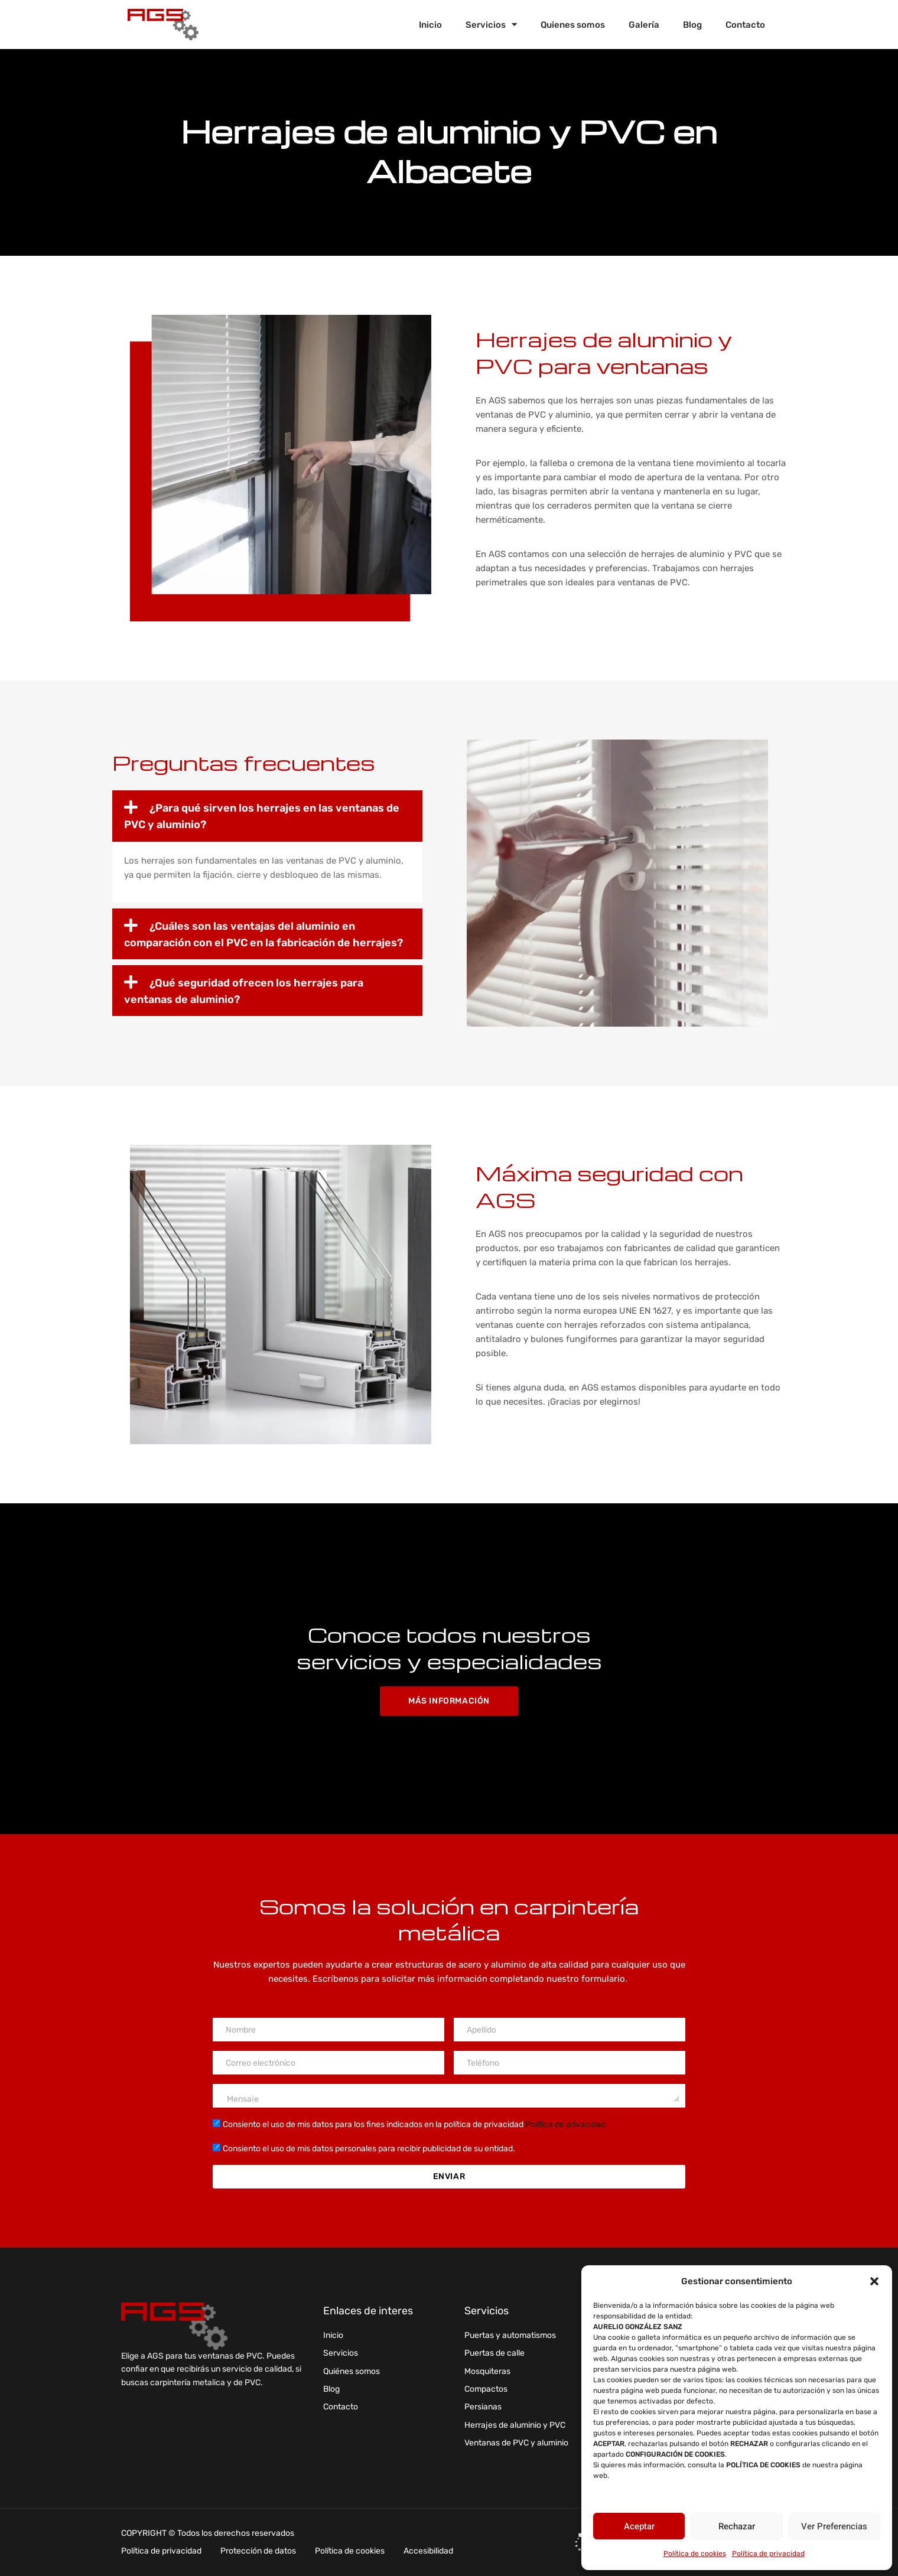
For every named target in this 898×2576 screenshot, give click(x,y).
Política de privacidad (768, 2553)
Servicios (491, 24)
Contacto (745, 24)
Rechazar (736, 2526)
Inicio (430, 24)
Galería (644, 24)
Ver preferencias (834, 2526)
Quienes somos (573, 24)
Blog (692, 24)
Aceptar (639, 2526)
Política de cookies (694, 2553)
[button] (874, 2281)
